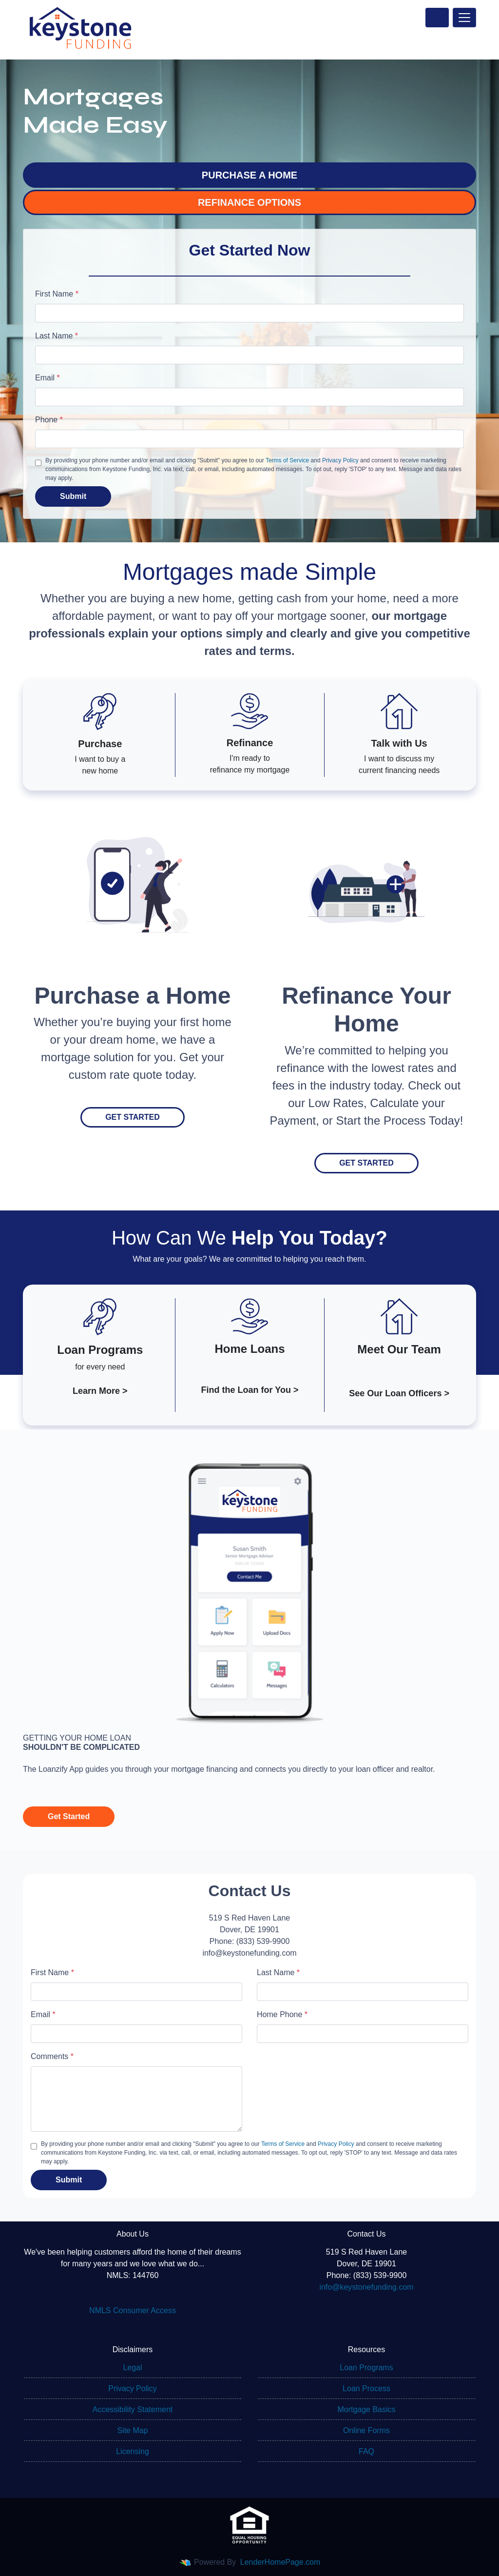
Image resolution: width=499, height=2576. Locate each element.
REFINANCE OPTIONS (249, 202)
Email (47, 378)
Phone (49, 420)
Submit (73, 496)
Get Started (132, 1117)
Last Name (56, 336)
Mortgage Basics (366, 2409)
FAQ (366, 2451)
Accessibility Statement (133, 2409)
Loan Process (366, 2388)
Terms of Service (287, 460)
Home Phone (282, 2014)
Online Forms (366, 2430)
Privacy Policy (340, 460)
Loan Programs (366, 2367)
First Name (56, 294)
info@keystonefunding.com (366, 2287)
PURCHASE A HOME (249, 175)
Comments (52, 2056)
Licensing (132, 2451)
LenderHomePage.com (280, 2562)
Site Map (132, 2430)
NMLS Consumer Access (132, 2310)
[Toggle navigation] (464, 17)
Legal (132, 2367)
